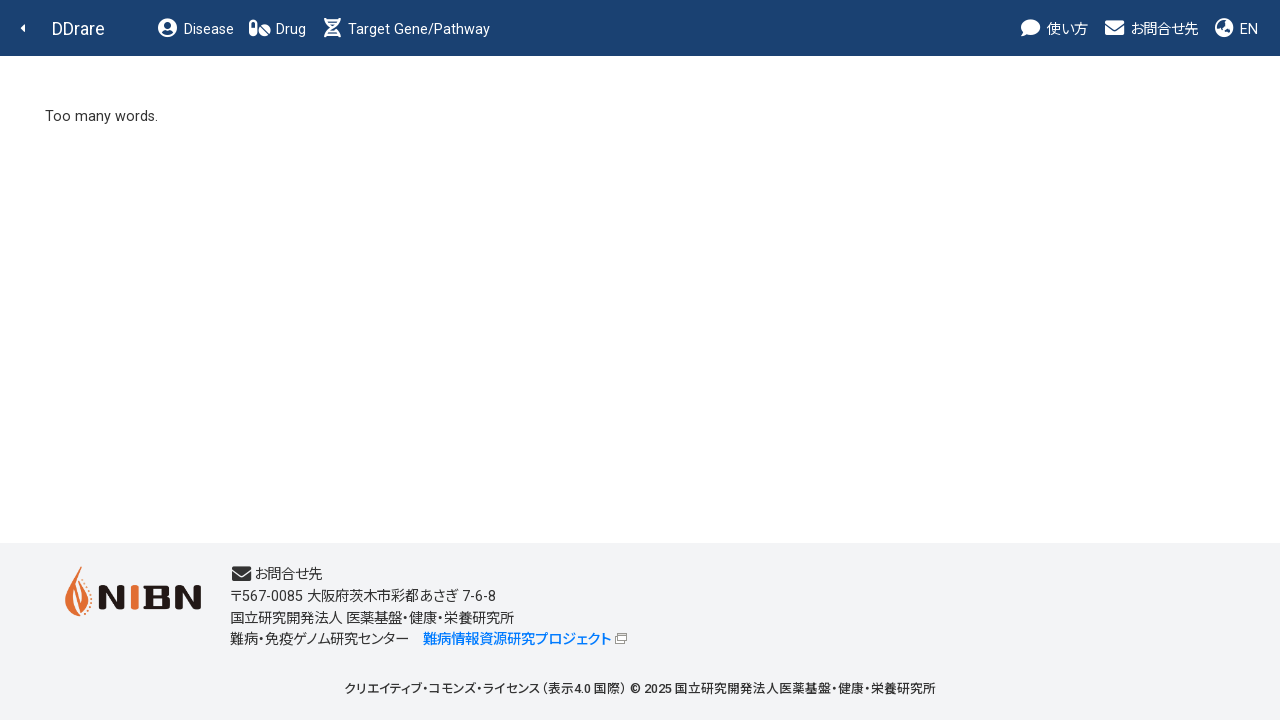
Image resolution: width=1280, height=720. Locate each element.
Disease (195, 29)
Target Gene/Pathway (405, 29)
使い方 (1053, 29)
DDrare (78, 28)
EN (1235, 29)
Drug (277, 29)
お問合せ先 (1150, 29)
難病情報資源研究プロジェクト (517, 639)
